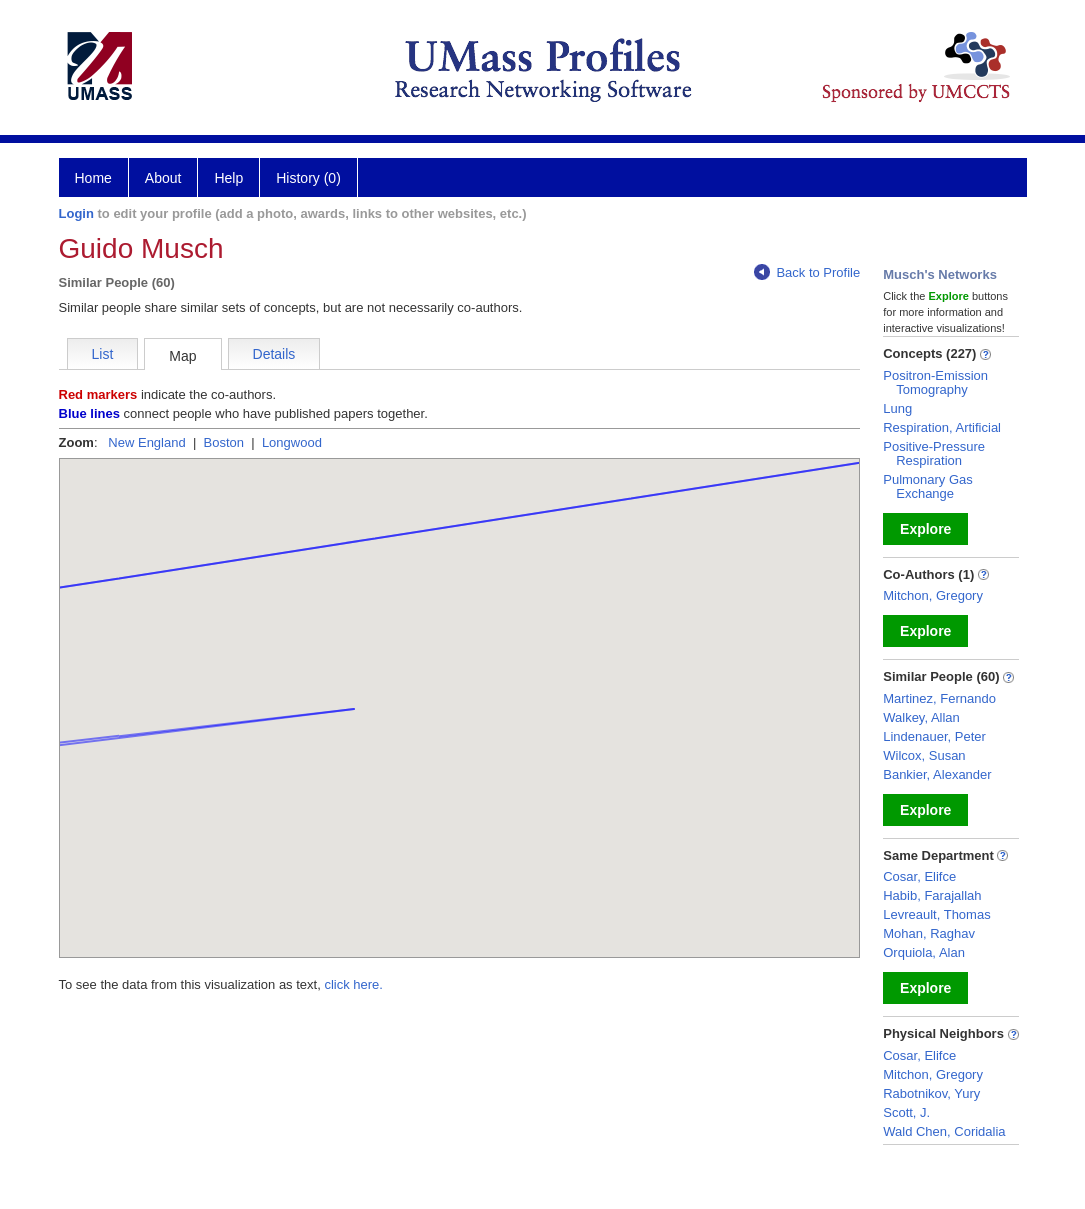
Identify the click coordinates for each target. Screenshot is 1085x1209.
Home (93, 178)
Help (228, 178)
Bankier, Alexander (937, 774)
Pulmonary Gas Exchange (928, 486)
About (163, 178)
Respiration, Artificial (942, 427)
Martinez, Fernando (939, 698)
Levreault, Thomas (936, 914)
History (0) (308, 178)
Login (76, 213)
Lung (897, 408)
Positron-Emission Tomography (935, 382)
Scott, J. (906, 1112)
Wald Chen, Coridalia (944, 1131)
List (103, 354)
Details (274, 354)
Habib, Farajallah (932, 895)
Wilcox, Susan (924, 755)
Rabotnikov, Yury (931, 1093)
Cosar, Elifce (919, 876)
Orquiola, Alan (924, 952)
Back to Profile (807, 272)
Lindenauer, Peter (934, 736)
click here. (353, 984)
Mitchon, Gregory (933, 595)
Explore (925, 529)
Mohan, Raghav (929, 933)
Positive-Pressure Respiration (934, 453)
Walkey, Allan (921, 717)
